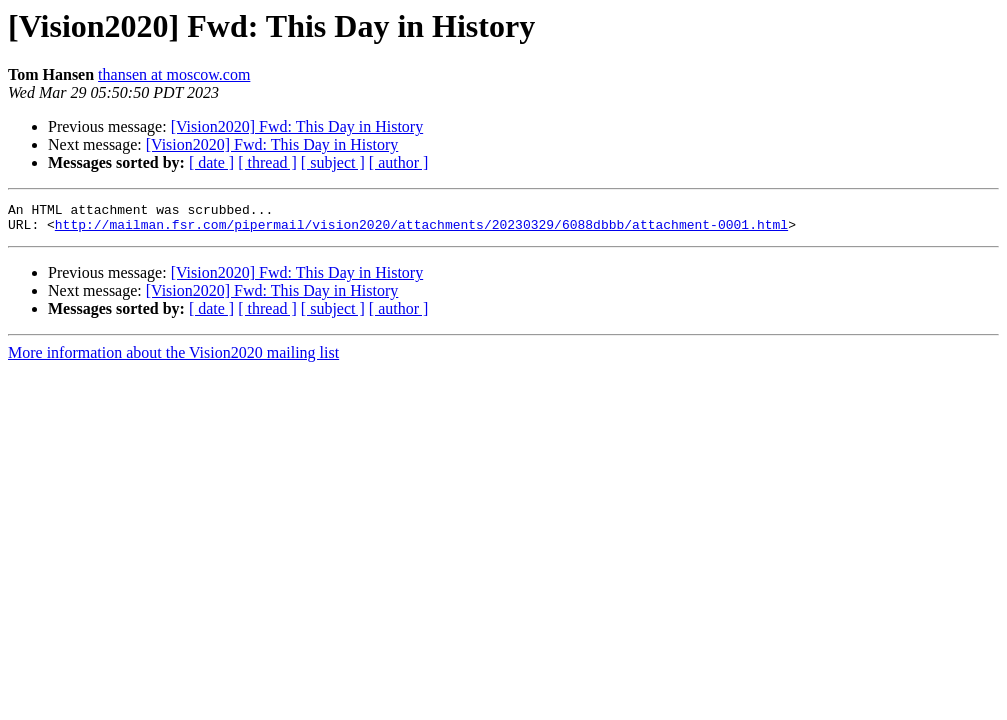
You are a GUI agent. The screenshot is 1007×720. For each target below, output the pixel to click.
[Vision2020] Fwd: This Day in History (297, 126)
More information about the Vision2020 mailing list (173, 358)
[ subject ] (333, 162)
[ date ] (211, 162)
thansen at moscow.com (174, 74)
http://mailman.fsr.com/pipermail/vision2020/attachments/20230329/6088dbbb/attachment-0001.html (421, 230)
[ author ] (399, 162)
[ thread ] (267, 162)
